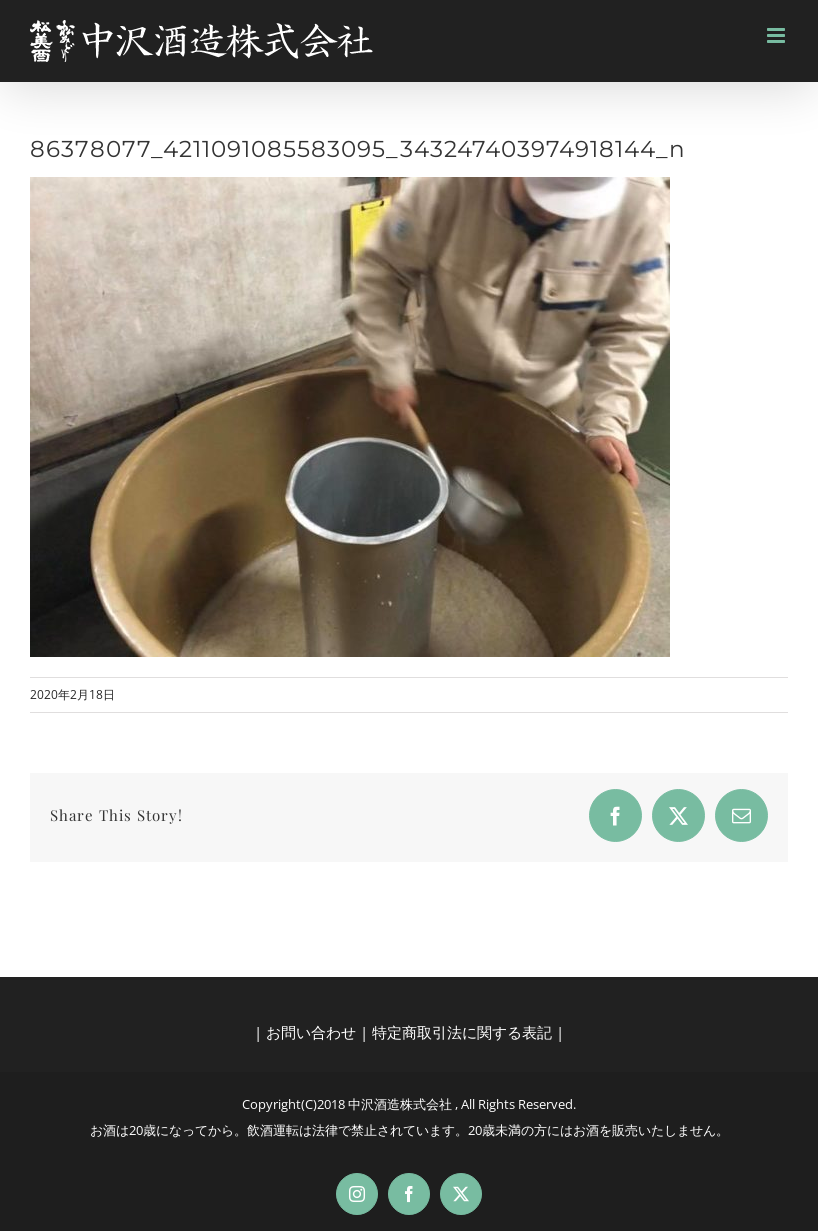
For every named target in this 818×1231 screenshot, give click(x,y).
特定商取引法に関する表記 (462, 1032)
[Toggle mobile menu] (777, 35)
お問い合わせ (311, 1032)
